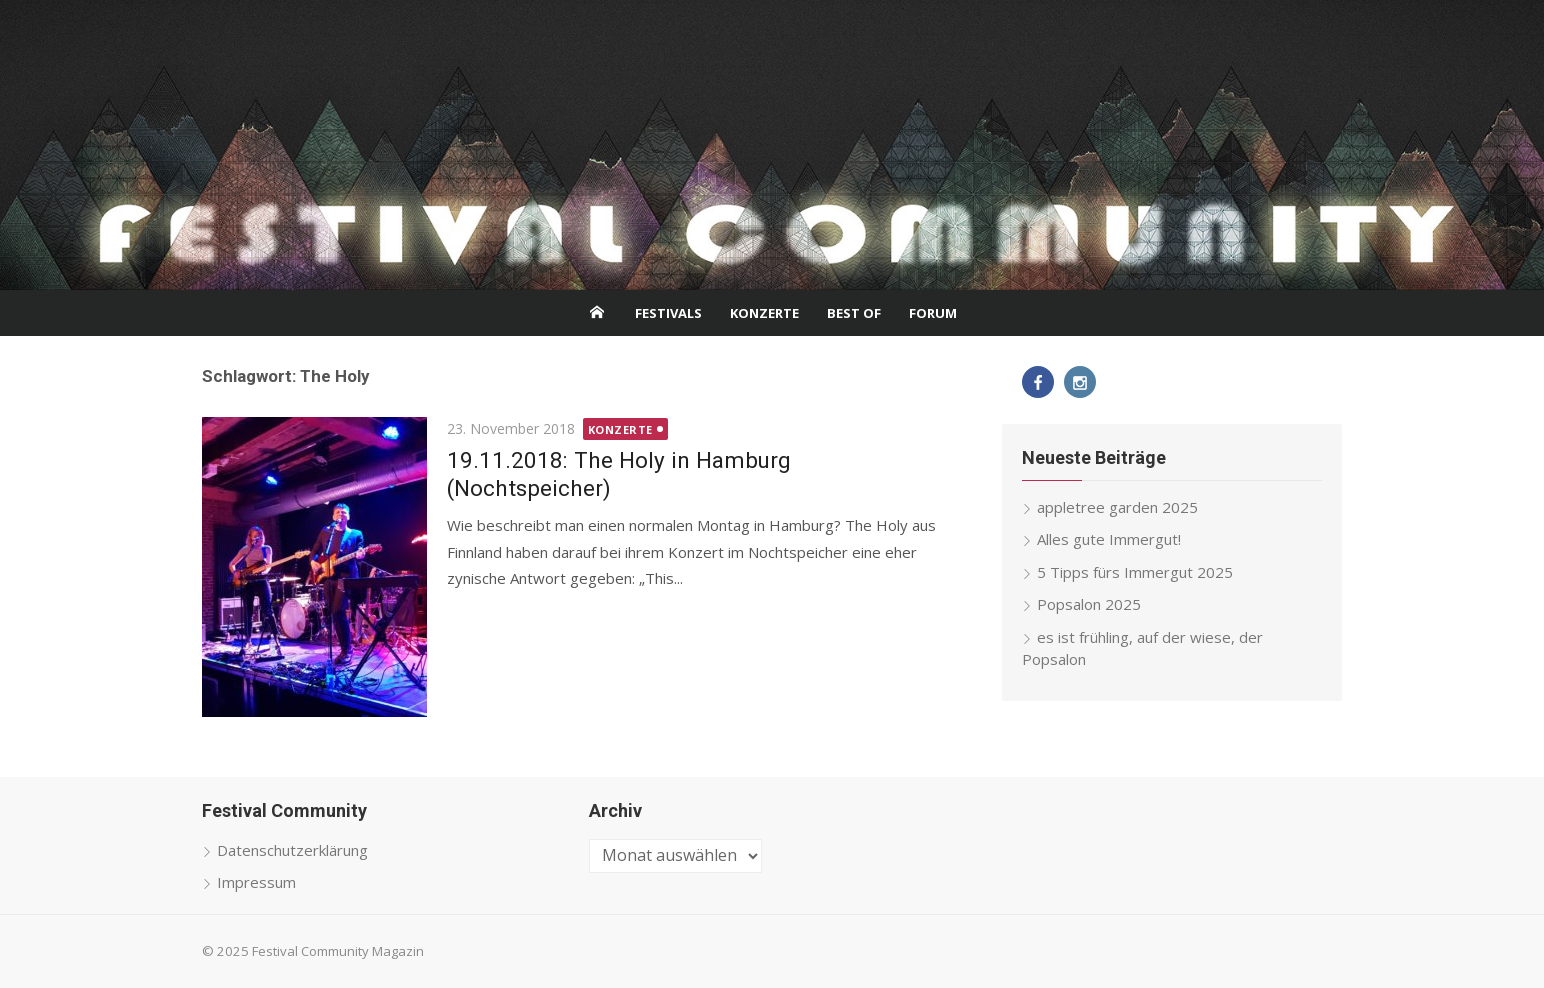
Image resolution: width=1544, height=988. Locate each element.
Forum (933, 313)
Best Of (854, 313)
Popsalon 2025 (1089, 604)
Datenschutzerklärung (292, 850)
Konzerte (764, 313)
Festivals (668, 313)
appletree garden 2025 (1117, 507)
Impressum (256, 882)
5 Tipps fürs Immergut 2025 (1135, 572)
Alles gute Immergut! (1109, 539)
